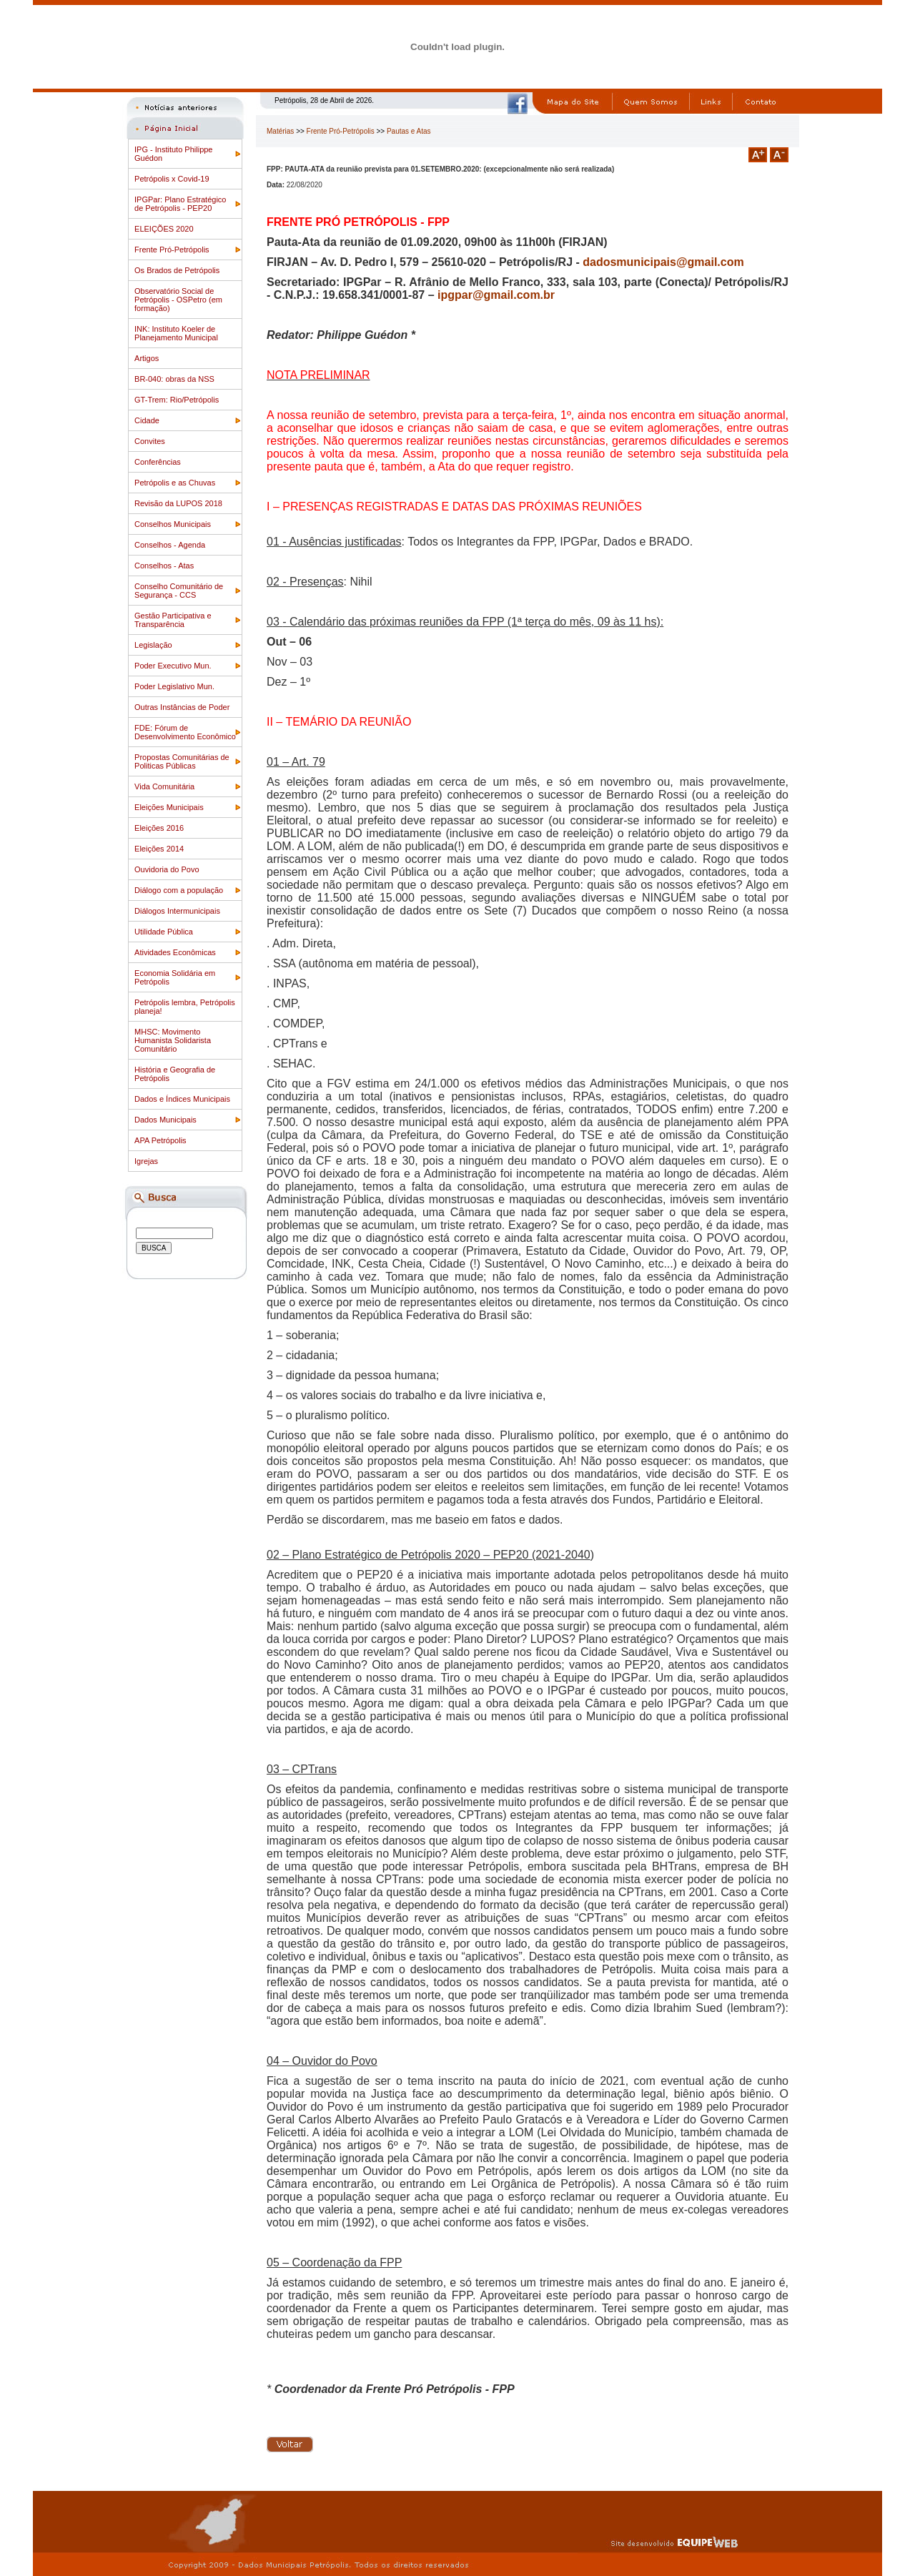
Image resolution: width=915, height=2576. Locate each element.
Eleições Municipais (169, 807)
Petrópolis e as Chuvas (174, 482)
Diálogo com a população (178, 890)
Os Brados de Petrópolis (176, 270)
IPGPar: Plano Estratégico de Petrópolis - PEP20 (180, 203)
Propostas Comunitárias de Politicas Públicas (181, 761)
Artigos (146, 358)
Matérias (280, 131)
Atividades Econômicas (175, 952)
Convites (149, 441)
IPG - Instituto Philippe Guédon (173, 153)
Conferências (157, 462)
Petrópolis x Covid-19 (171, 178)
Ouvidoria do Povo (166, 869)
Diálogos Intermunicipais (177, 911)
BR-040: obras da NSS (174, 379)
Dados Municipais (165, 1119)
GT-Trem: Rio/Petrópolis (176, 399)
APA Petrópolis (160, 1140)
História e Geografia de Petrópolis (174, 1073)
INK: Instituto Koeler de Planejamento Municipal (176, 333)
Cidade (146, 420)
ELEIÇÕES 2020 (164, 228)
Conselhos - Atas (164, 565)
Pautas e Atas (409, 131)
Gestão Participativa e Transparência (173, 619)
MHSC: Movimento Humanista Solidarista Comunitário (172, 1040)
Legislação (153, 645)
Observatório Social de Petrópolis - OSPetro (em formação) (178, 299)
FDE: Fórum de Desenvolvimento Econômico (185, 732)
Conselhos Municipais (172, 524)
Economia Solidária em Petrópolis (174, 977)
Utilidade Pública (163, 931)
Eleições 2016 (159, 828)
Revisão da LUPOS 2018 (178, 503)
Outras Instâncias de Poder (181, 707)
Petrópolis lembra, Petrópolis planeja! (184, 1006)
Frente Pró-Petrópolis (171, 249)
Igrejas (146, 1161)
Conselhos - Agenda (169, 545)
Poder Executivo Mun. (173, 665)
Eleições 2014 (159, 848)
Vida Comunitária (164, 786)
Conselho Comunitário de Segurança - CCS (178, 590)
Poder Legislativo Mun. (174, 686)
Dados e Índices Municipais (182, 1099)
